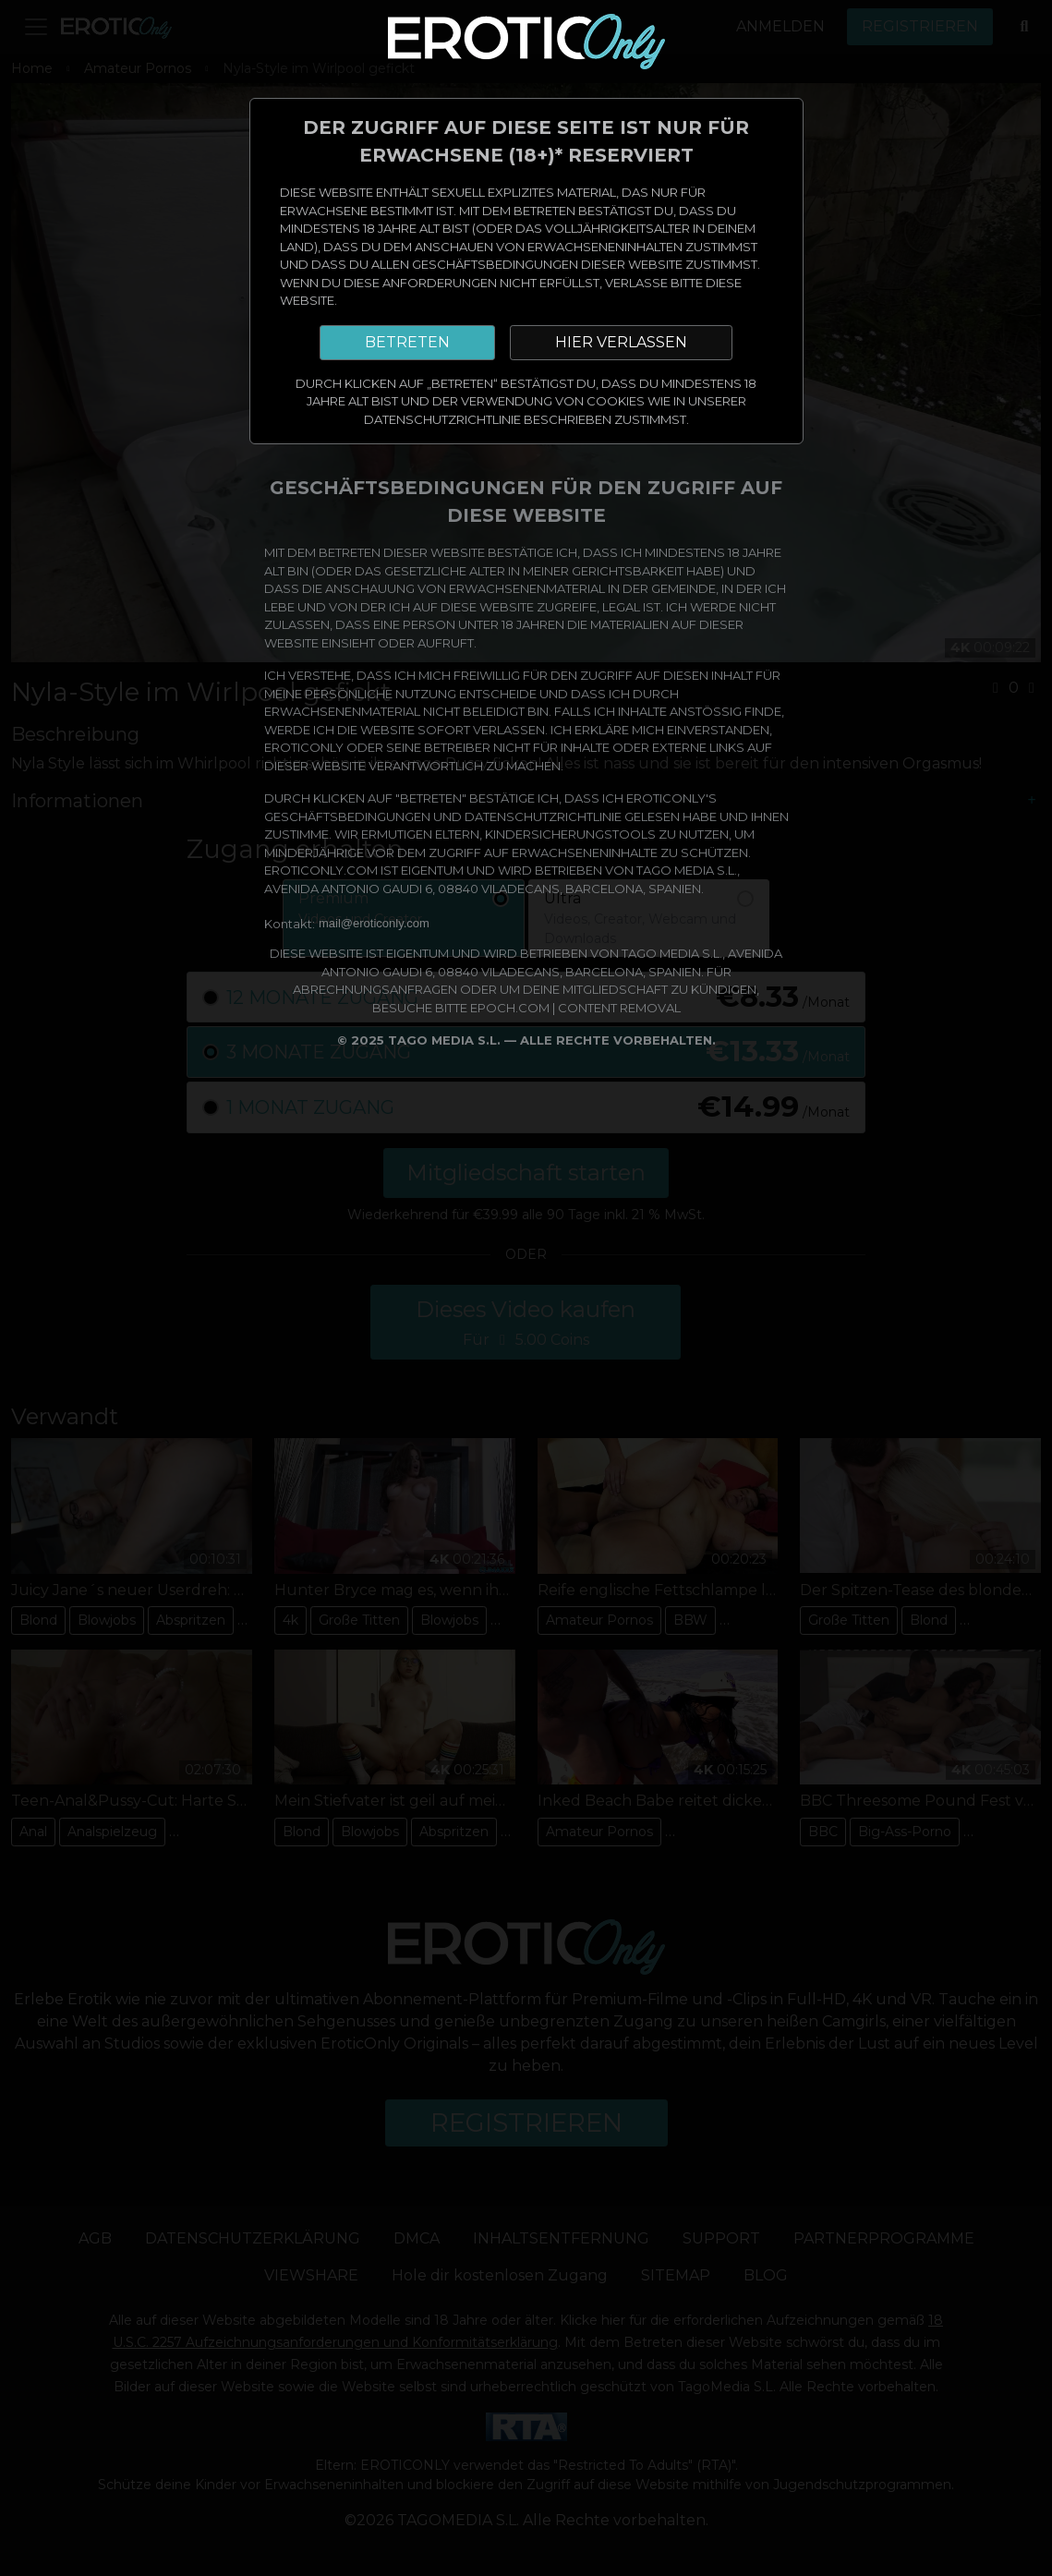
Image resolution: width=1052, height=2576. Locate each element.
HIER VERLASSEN (621, 342)
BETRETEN (407, 342)
